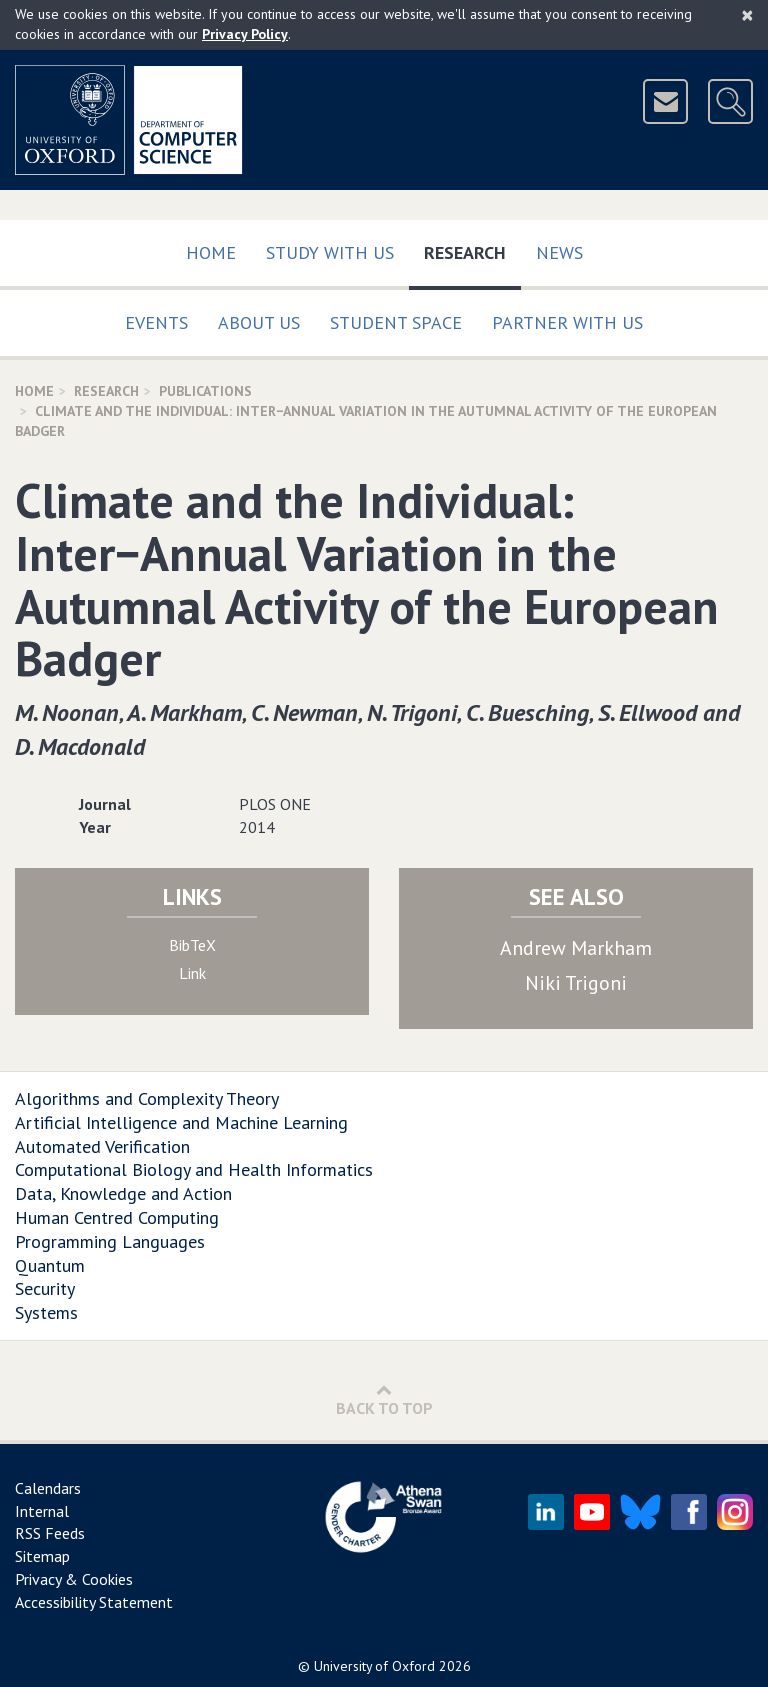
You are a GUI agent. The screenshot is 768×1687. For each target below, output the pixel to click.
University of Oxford (374, 1666)
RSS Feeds (50, 1533)
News (559, 252)
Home (211, 252)
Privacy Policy (245, 34)
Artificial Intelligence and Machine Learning (181, 1122)
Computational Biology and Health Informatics (194, 1169)
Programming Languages (110, 1241)
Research (472, 248)
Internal (42, 1511)
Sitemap (42, 1556)
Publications (205, 391)
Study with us (330, 252)
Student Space (396, 322)
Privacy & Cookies (74, 1579)
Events (156, 322)
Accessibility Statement (94, 1602)
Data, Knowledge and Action (123, 1193)
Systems (46, 1312)
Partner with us (567, 322)
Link (192, 973)
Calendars (48, 1488)
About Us (259, 322)
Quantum (50, 1265)
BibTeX (192, 945)
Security (45, 1288)
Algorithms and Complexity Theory (147, 1098)
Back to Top (384, 1399)
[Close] (747, 15)
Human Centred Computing (117, 1217)
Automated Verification (102, 1146)
